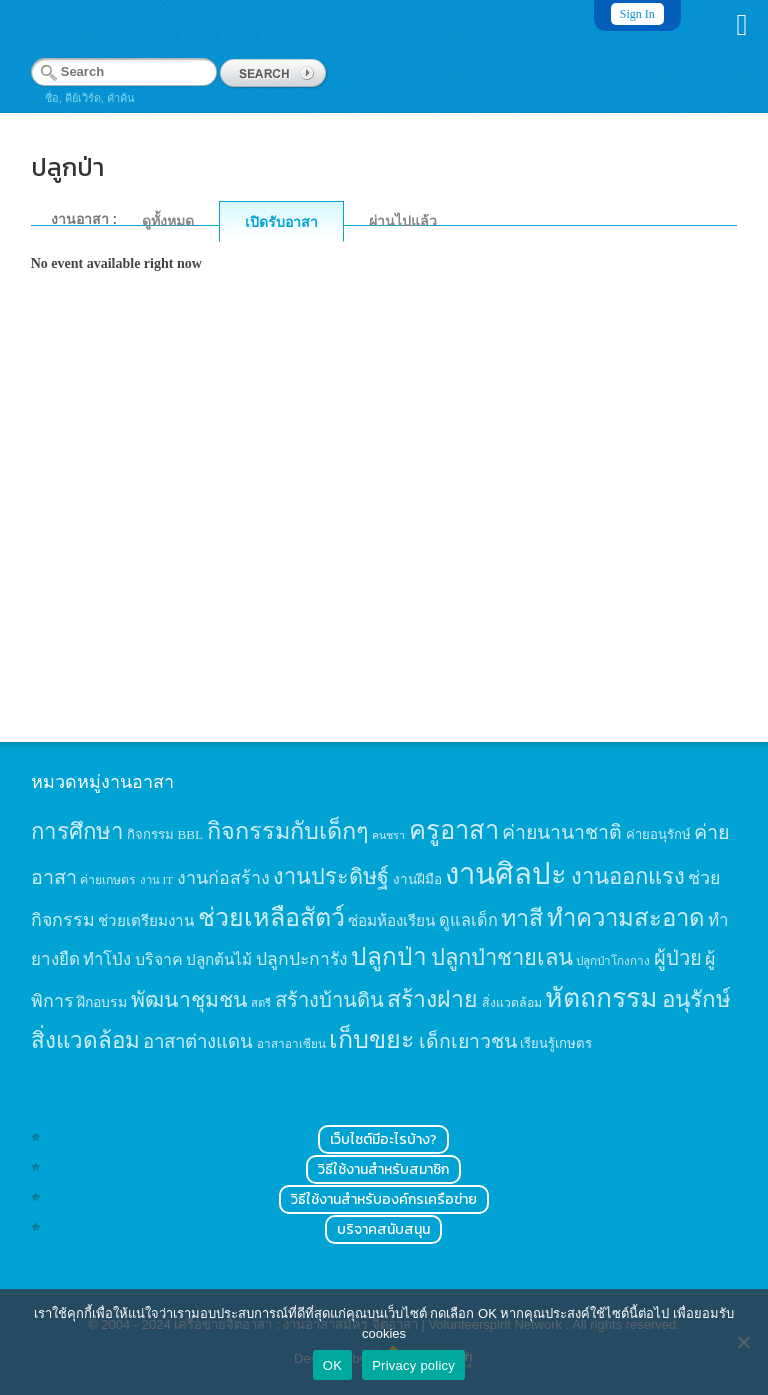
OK (332, 1365)
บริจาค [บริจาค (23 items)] (159, 959)
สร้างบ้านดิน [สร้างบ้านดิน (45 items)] (329, 1000)
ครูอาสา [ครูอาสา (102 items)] (454, 830)
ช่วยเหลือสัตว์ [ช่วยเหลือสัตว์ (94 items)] (271, 917)
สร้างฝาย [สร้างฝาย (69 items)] (432, 999)
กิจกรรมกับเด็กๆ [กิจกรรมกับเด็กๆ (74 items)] (288, 831)
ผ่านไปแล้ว (403, 221)
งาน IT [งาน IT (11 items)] (156, 880)
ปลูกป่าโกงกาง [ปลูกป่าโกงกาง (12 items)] (613, 961)
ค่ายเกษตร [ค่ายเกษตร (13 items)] (108, 880)
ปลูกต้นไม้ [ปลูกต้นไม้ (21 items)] (219, 959)
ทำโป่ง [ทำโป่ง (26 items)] (107, 959)
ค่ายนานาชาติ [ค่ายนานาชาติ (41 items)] (562, 832)
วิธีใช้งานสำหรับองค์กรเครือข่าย (384, 1199)
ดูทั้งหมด (168, 221)
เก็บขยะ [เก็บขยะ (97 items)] (372, 1039)
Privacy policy (413, 1365)
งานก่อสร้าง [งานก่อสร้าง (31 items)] (223, 878)
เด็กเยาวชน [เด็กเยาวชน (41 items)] (468, 1041)
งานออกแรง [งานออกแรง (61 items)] (628, 876)
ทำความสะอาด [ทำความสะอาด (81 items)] (626, 918)
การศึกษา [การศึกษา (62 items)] (77, 831)
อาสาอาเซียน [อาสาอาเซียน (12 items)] (291, 1044)
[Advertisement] (384, 537)
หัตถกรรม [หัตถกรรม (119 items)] (601, 998)
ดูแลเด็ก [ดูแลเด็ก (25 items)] (468, 920)
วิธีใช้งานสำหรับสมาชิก (383, 1169)
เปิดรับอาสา (281, 222)
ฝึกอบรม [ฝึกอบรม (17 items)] (102, 1002)
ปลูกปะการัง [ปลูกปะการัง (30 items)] (302, 959)
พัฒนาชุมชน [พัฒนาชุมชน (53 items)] (189, 1000)
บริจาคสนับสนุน (383, 1229)
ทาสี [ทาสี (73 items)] (522, 918)
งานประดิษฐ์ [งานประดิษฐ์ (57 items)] (331, 877)
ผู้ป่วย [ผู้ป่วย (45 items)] (678, 958)
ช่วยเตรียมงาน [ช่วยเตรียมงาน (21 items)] (146, 920)
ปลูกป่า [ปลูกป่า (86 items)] (389, 956)
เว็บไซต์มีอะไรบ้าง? (383, 1139)
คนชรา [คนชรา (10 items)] (388, 835)
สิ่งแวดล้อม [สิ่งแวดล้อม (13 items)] (512, 1003)
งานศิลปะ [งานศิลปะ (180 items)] (506, 874)
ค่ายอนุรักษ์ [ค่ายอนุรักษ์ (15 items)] (658, 834)
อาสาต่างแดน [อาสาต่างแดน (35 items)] (198, 1041)
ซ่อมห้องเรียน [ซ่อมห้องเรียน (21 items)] (391, 920)
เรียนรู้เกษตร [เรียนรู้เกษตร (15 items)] (556, 1043)
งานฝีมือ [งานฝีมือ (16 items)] (417, 879)
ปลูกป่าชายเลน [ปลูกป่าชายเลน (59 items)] (502, 957)
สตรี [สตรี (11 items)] (261, 1003)
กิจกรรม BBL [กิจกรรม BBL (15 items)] (165, 834)
